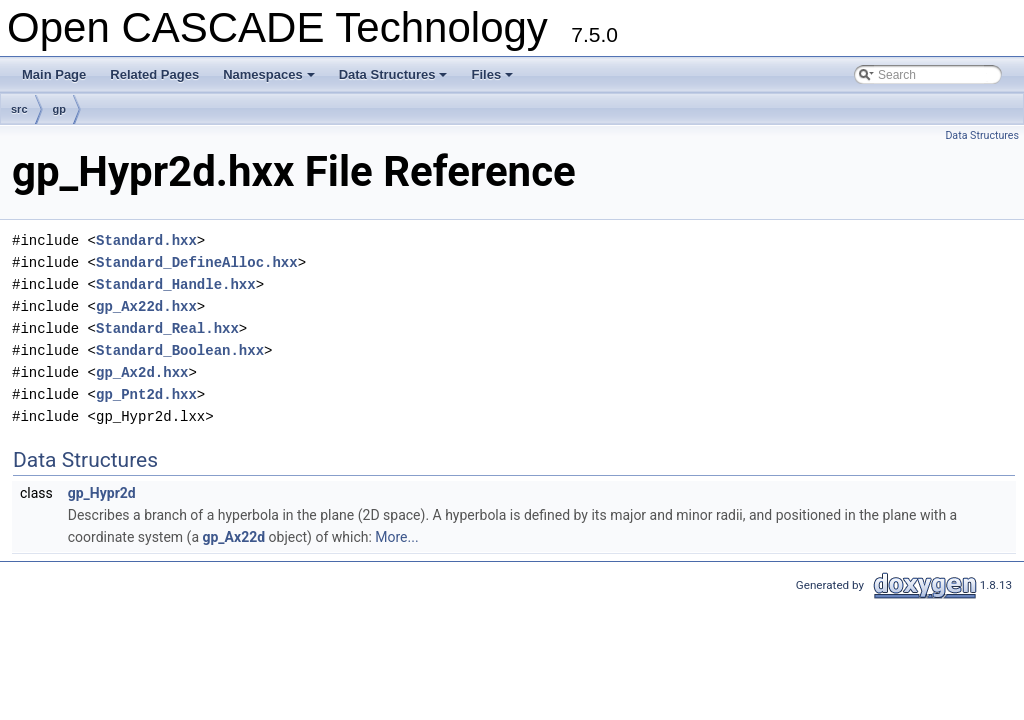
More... (396, 537)
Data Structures (395, 80)
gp (59, 109)
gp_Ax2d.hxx (142, 372)
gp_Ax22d (234, 537)
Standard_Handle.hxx (176, 284)
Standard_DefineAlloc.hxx (197, 262)
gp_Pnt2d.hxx (146, 394)
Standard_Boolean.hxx (180, 350)
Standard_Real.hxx (167, 328)
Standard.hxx (146, 240)
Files (493, 80)
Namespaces (270, 80)
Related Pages (154, 74)
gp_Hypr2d (102, 493)
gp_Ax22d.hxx (146, 306)
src (19, 109)
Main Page (54, 74)
